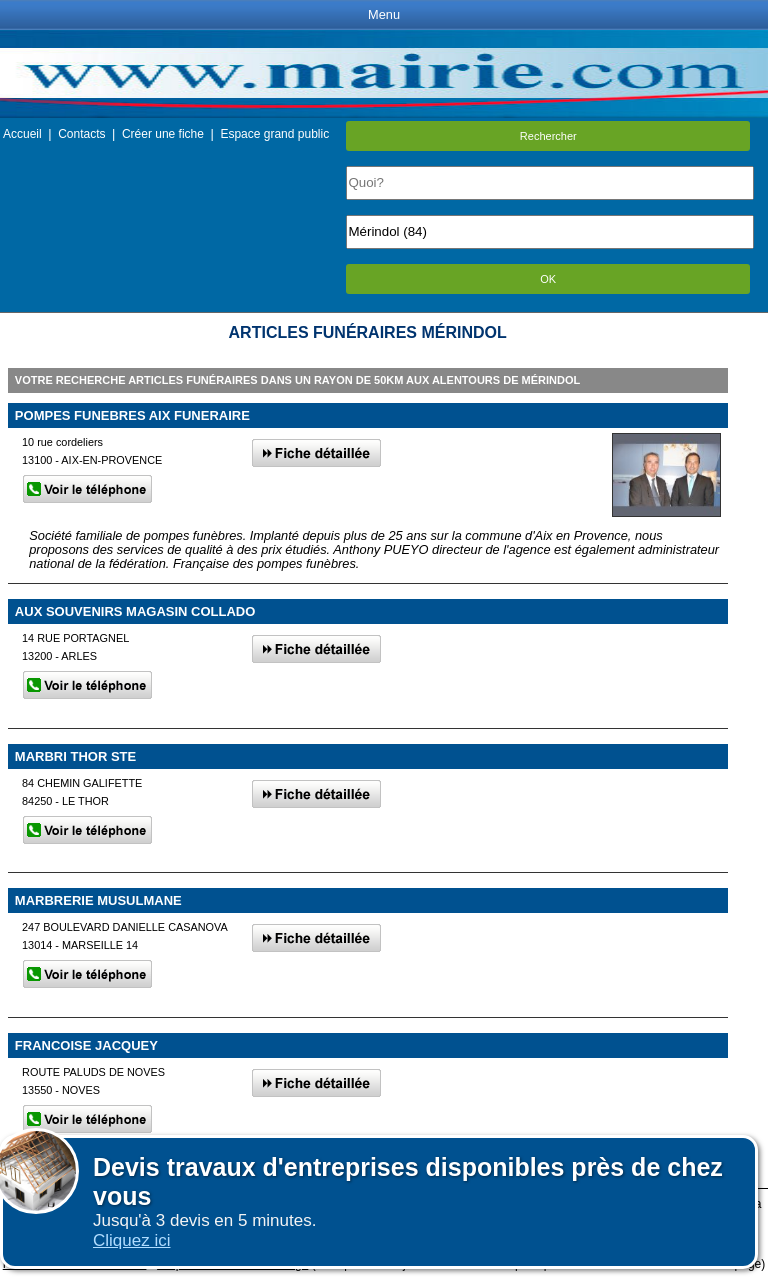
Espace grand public (274, 134)
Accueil (22, 134)
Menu (384, 14)
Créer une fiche (163, 134)
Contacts (81, 134)
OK (548, 279)
